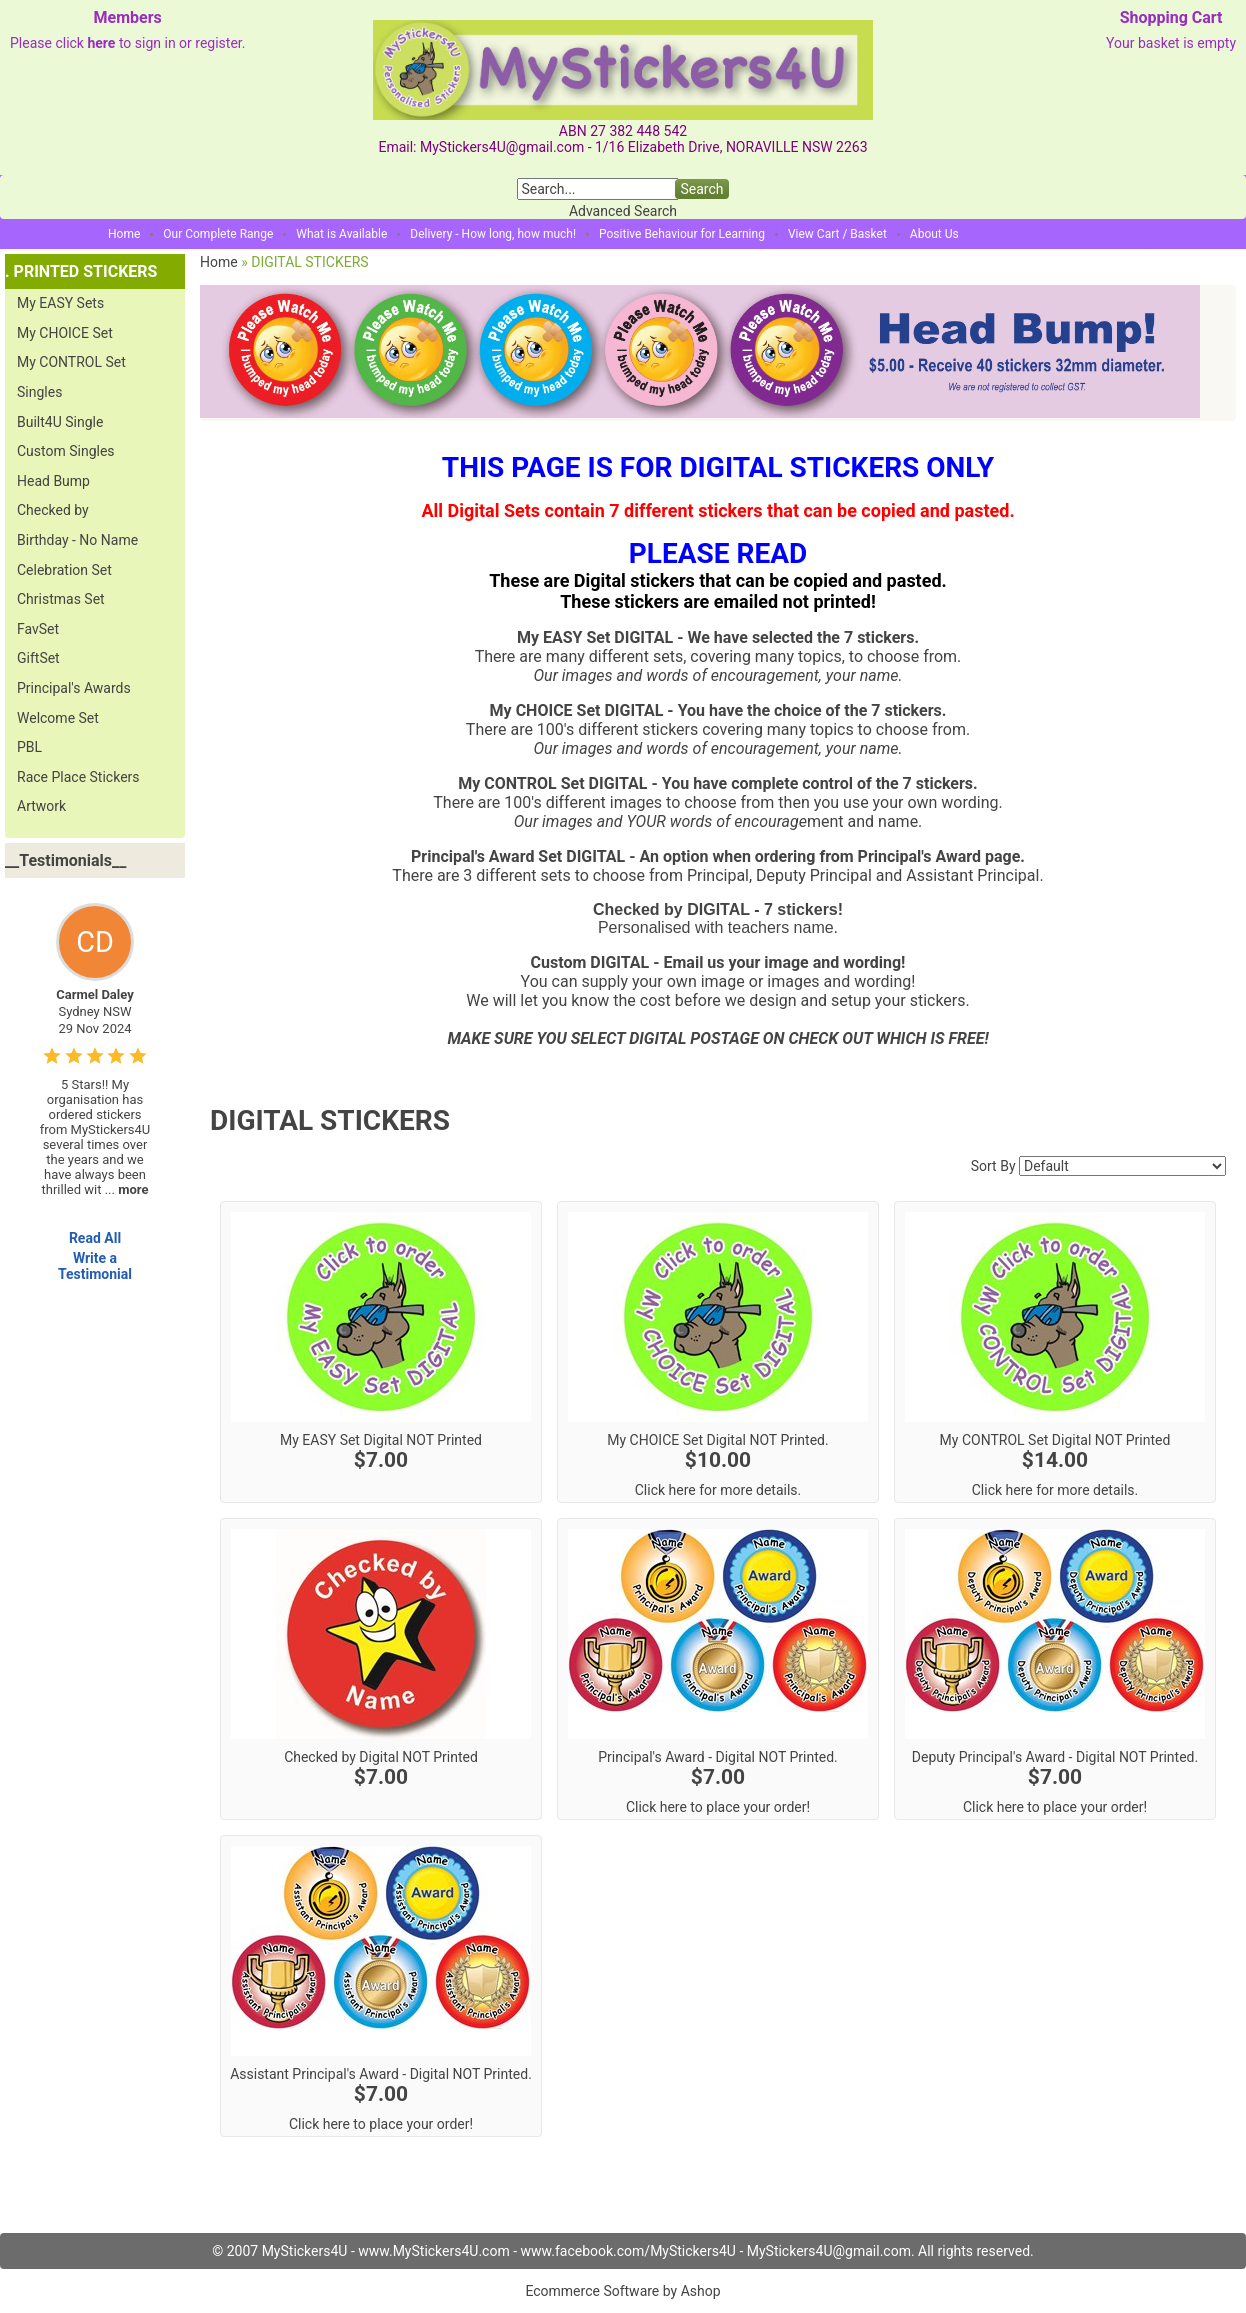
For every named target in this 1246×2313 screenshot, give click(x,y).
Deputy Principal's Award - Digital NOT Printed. (1055, 1757)
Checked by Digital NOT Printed (381, 1757)
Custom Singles (66, 451)
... (127, 1189)
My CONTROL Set (71, 362)
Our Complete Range (218, 234)
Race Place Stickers (78, 777)
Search (701, 189)
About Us (934, 234)
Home (124, 234)
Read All (95, 1238)
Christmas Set (61, 599)
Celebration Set (64, 570)
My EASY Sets (60, 303)
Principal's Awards (74, 688)
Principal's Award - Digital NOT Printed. (718, 1757)
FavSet (38, 629)
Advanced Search (623, 211)
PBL (29, 747)
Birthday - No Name (77, 540)
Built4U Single (60, 422)
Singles (39, 392)
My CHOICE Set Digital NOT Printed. (717, 1440)
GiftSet (38, 658)
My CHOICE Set (65, 333)
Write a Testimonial (95, 1266)
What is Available (341, 234)
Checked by (53, 510)
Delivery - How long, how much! (493, 234)
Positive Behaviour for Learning (682, 234)
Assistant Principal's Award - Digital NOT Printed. (381, 2074)
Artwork (41, 806)
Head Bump (53, 481)
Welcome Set (58, 718)
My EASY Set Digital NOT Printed (381, 1440)
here (101, 43)
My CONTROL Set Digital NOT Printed (1055, 1440)
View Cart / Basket (837, 234)
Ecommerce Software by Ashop (622, 2291)
